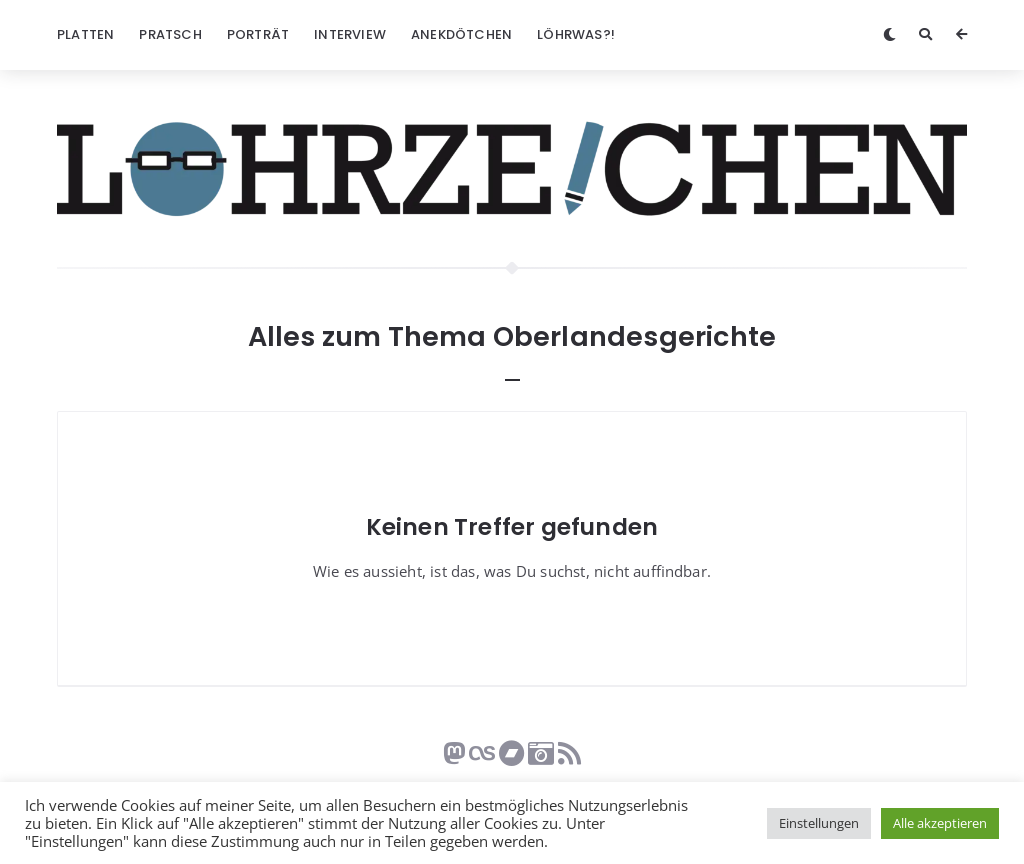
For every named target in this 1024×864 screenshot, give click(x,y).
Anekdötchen (461, 34)
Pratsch (170, 34)
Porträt (258, 34)
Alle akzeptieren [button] (940, 823)
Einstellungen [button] (819, 823)
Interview (350, 34)
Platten (85, 34)
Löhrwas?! (576, 34)
